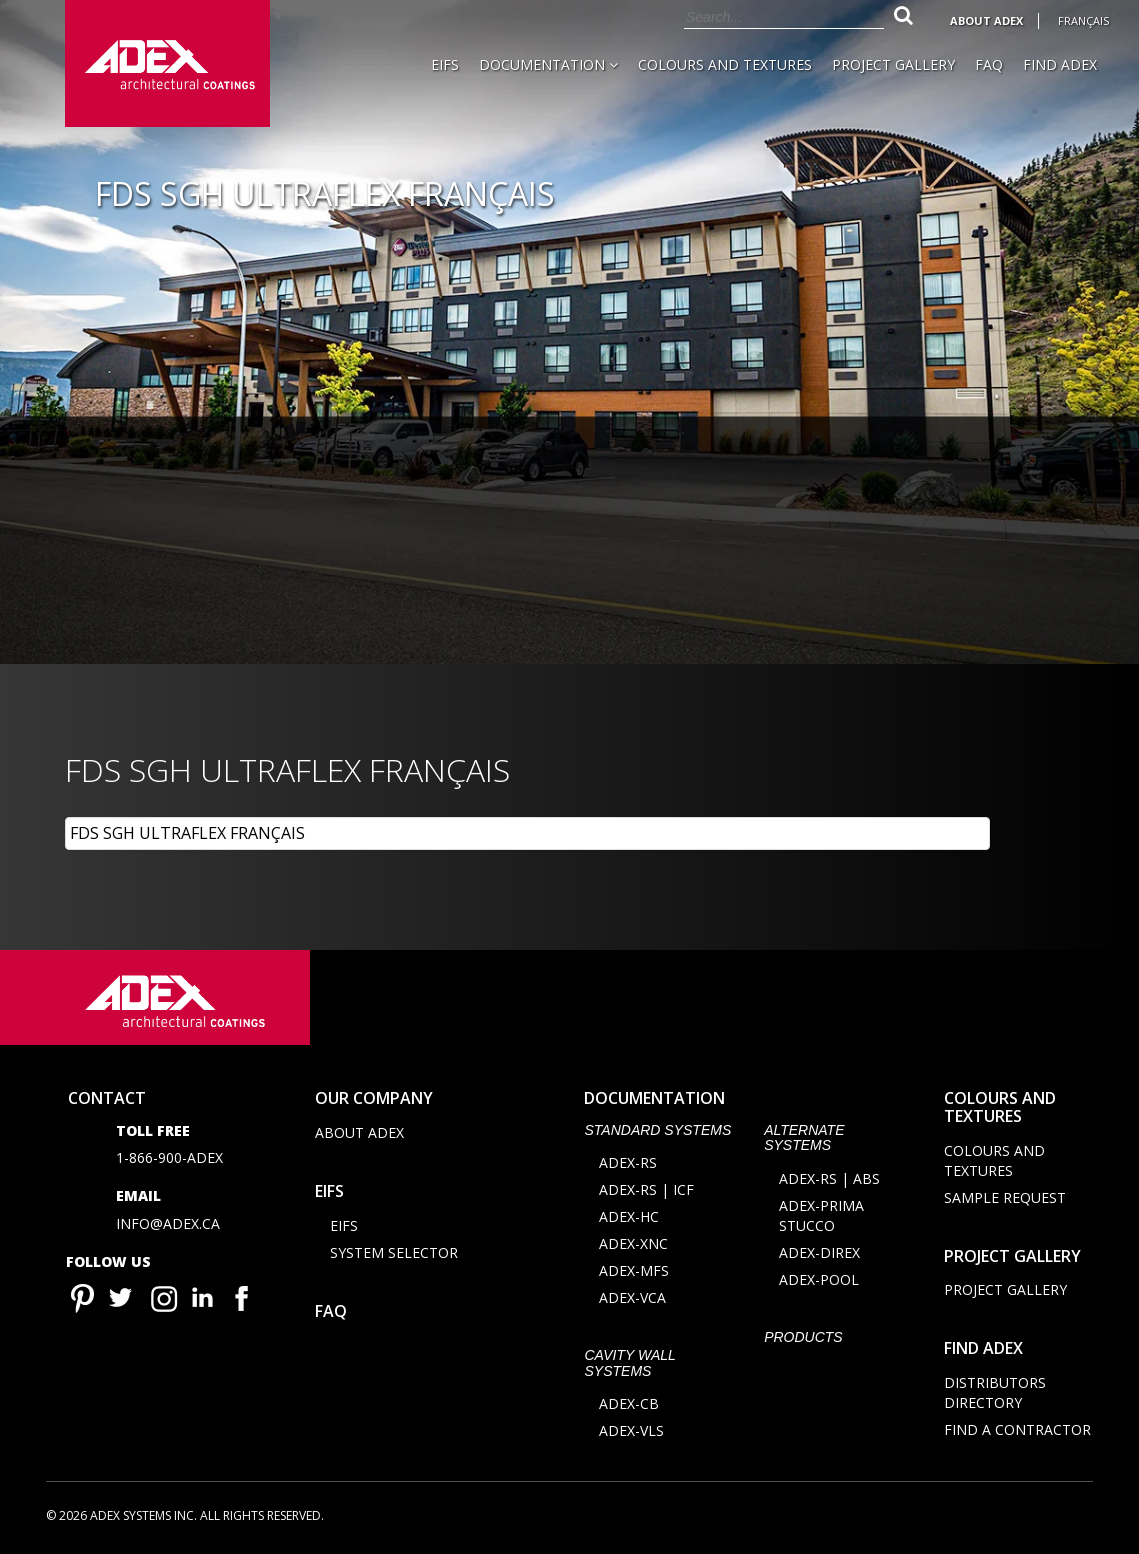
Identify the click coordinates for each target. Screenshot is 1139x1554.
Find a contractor (1017, 1429)
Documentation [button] (548, 64)
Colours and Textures (725, 64)
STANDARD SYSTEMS (657, 1130)
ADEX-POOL (819, 1279)
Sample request (1005, 1197)
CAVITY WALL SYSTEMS (629, 1362)
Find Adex (1060, 64)
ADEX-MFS (634, 1270)
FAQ (989, 64)
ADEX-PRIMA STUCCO (821, 1215)
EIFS (445, 64)
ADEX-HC (629, 1216)
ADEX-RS (628, 1162)
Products (803, 1337)
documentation (654, 1098)
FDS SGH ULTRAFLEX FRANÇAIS (187, 833)
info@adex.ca (168, 1223)
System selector (394, 1252)
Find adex (983, 1348)
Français (1083, 20)
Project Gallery (893, 64)
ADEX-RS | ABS (829, 1178)
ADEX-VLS (631, 1430)
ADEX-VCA (632, 1297)
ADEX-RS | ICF (646, 1189)
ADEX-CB (629, 1403)
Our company (374, 1098)
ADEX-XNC (633, 1243)
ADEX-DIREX (819, 1252)
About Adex (986, 20)
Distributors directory (995, 1392)
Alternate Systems (804, 1137)
